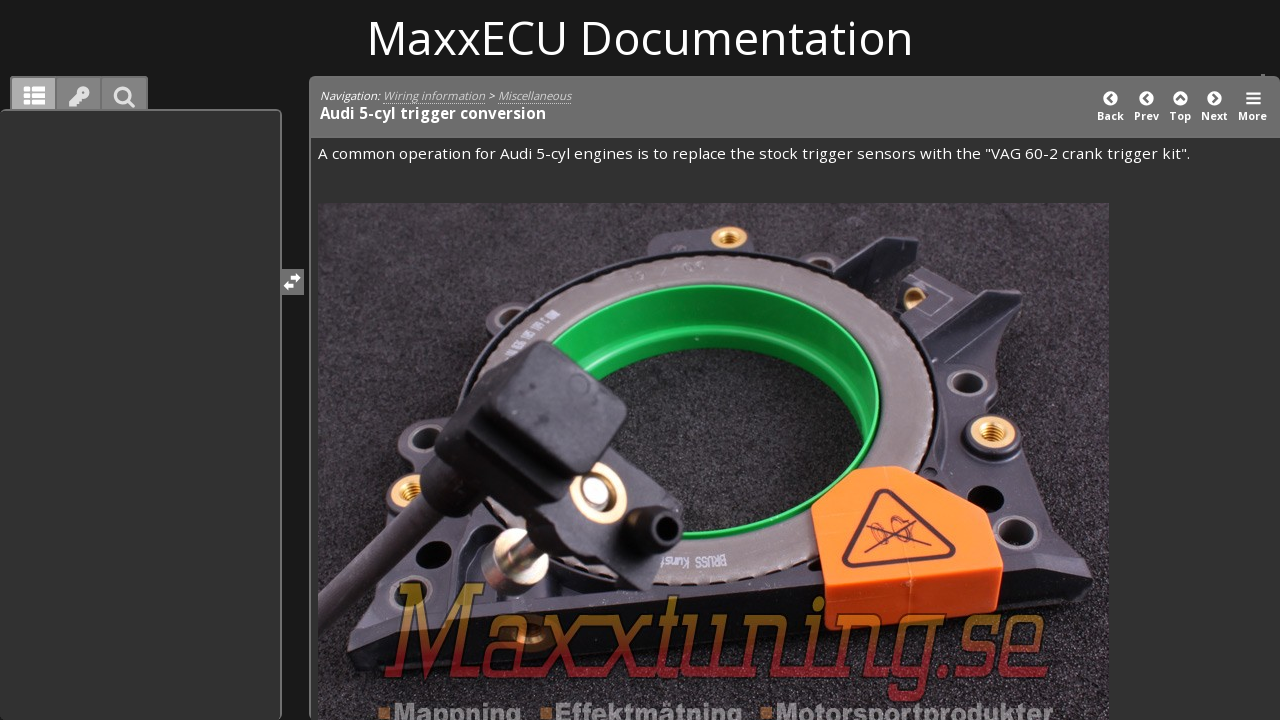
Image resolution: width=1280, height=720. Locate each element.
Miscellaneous (534, 95)
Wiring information (434, 95)
